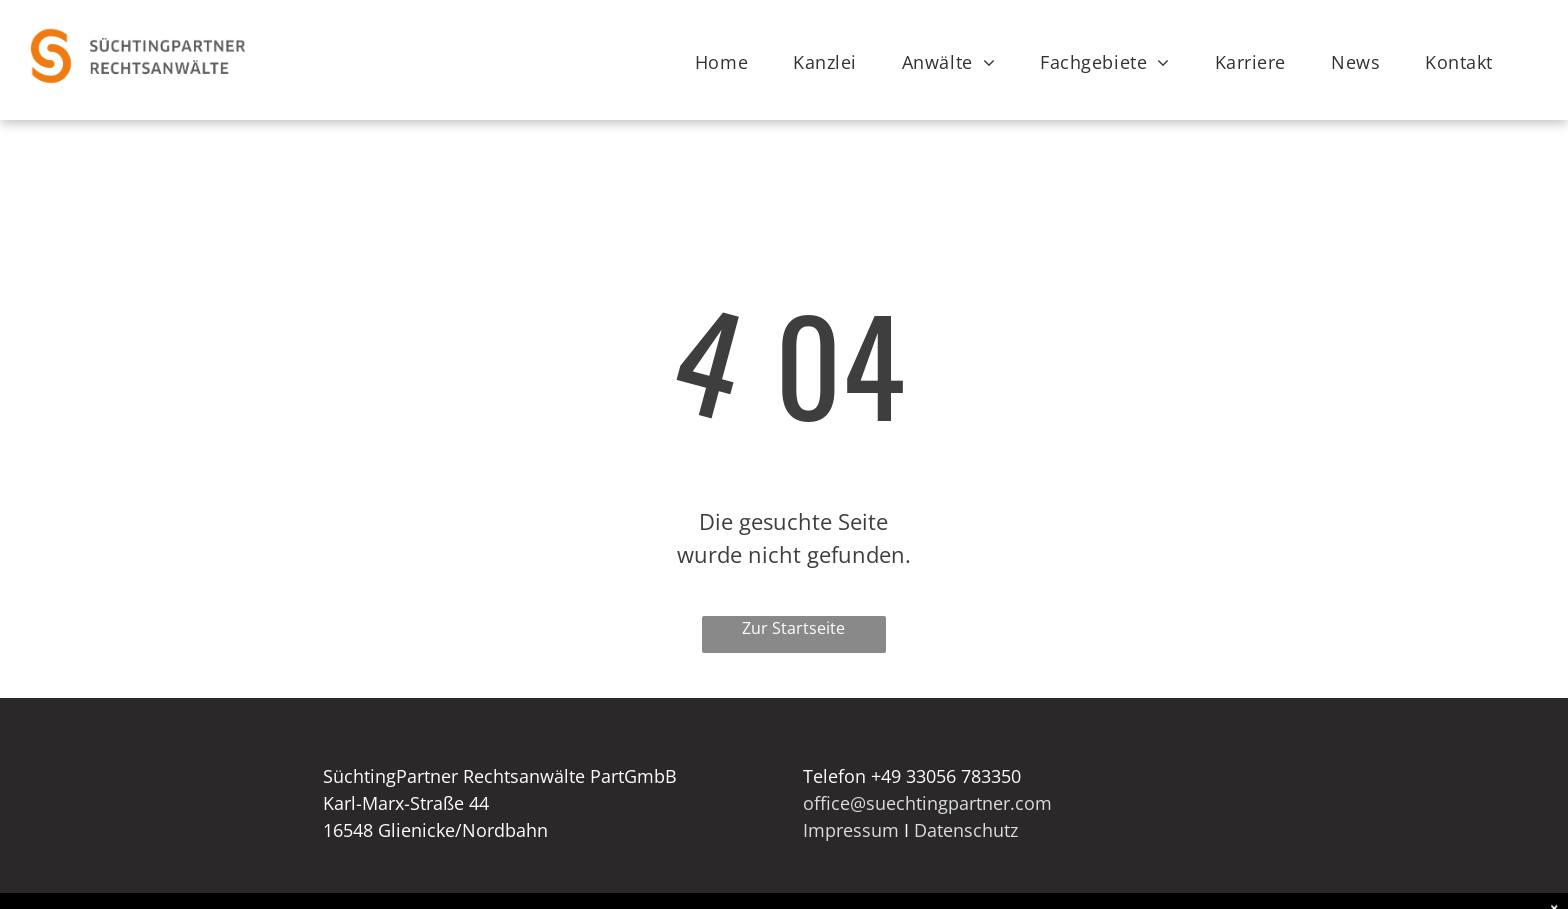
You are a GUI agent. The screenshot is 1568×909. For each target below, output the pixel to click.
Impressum (851, 830)
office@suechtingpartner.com (927, 803)
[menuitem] (729, 62)
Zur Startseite (793, 628)
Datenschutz (966, 830)
